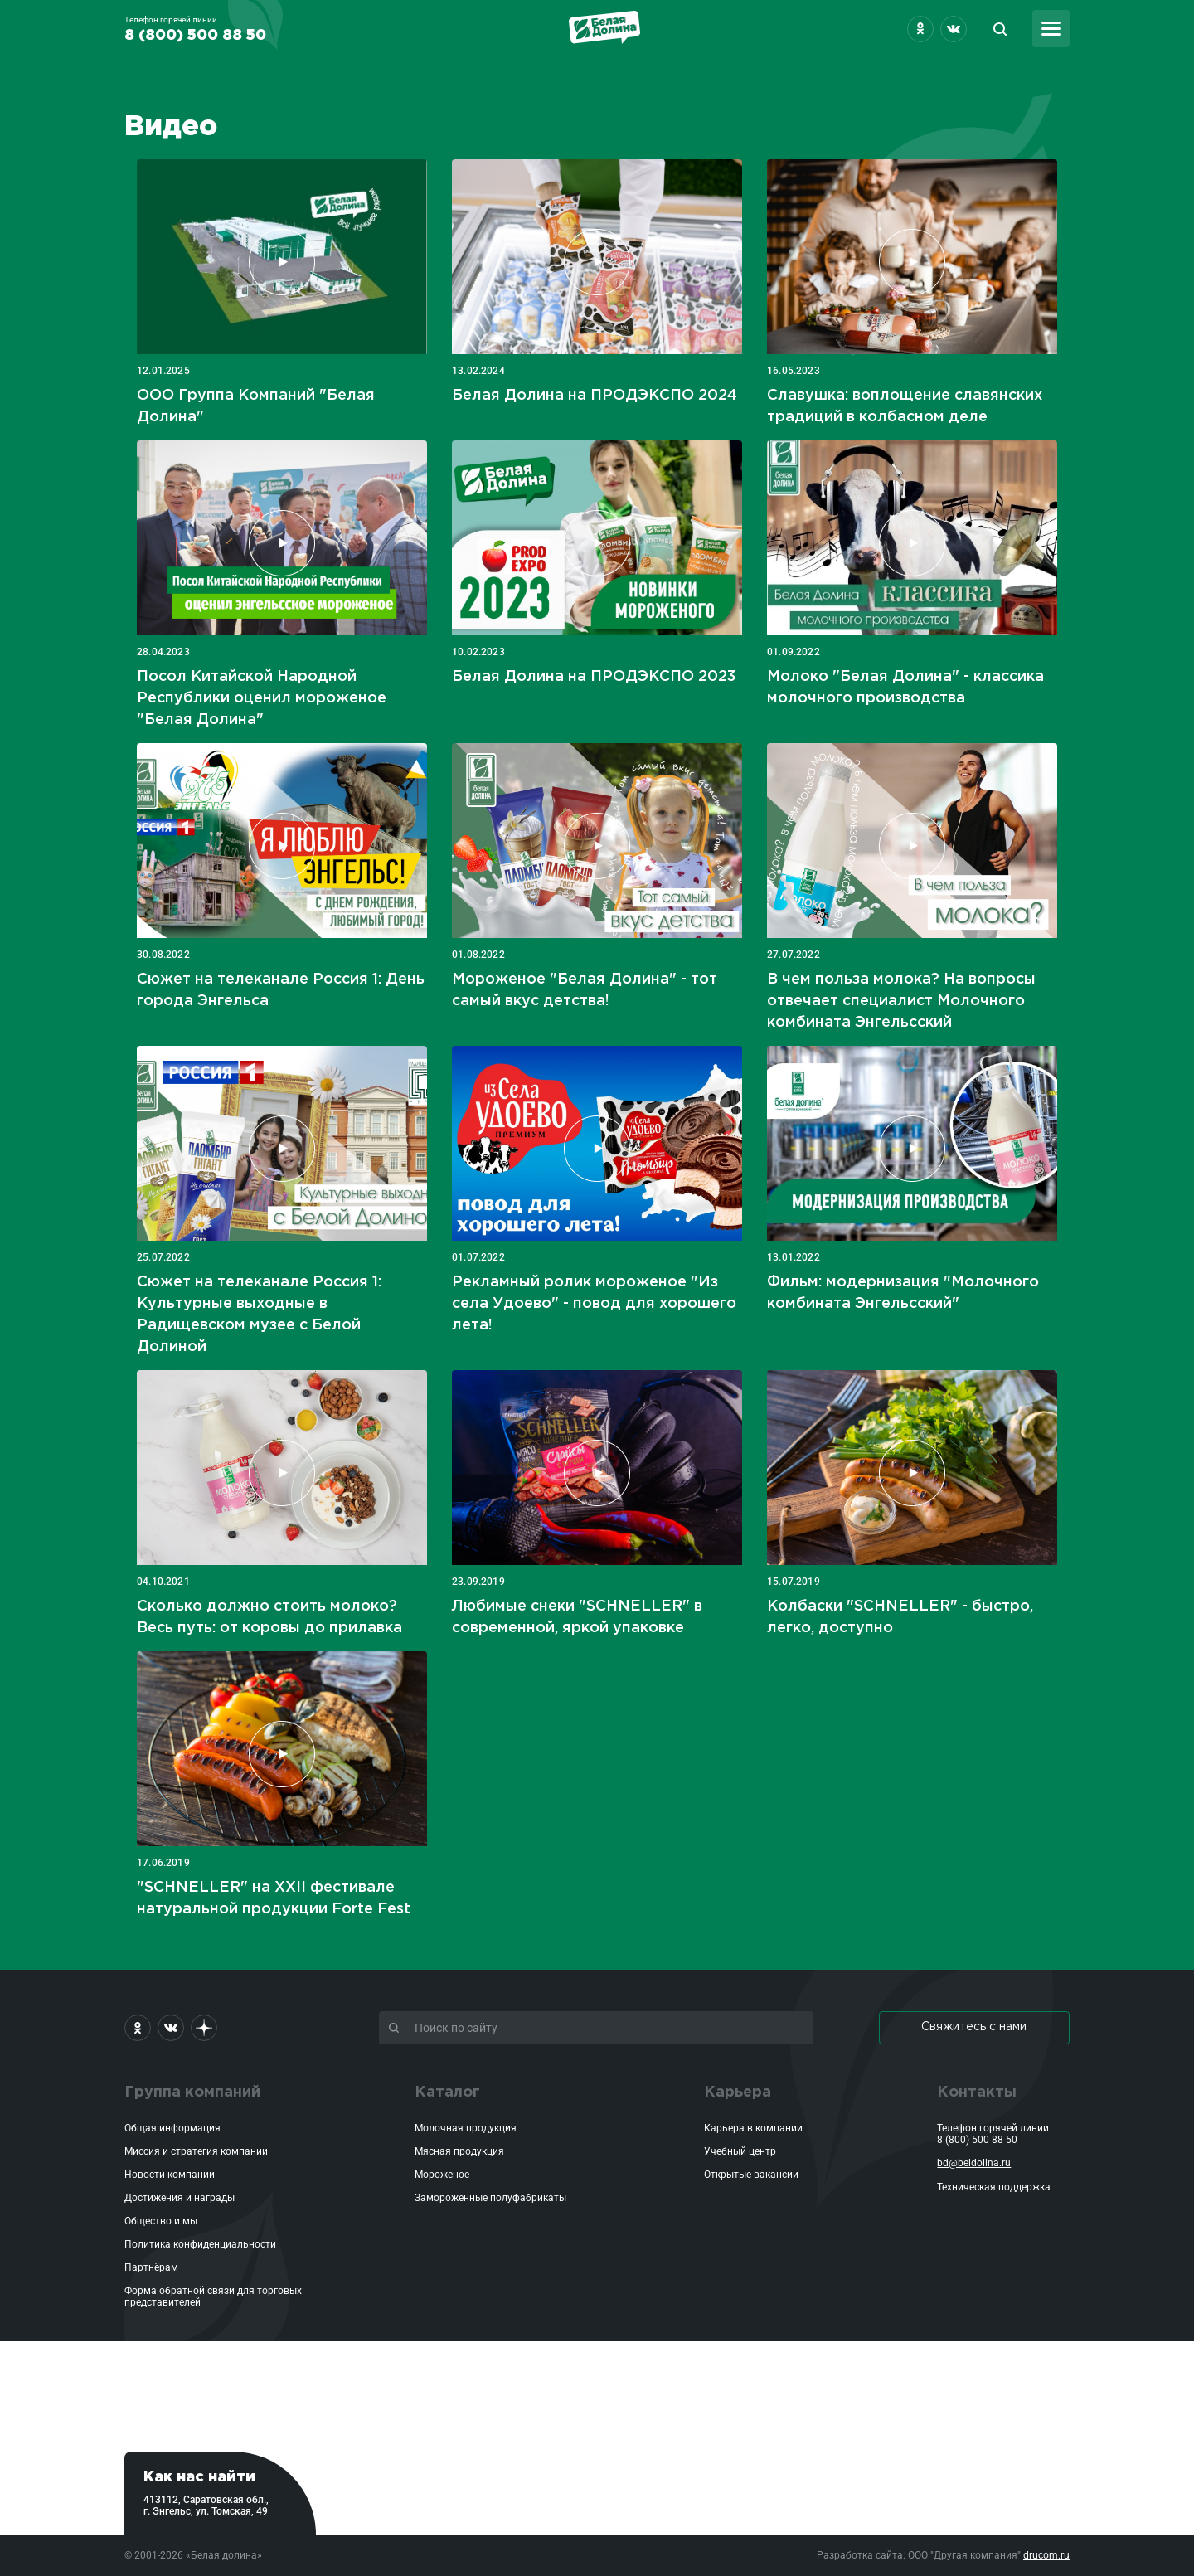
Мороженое (442, 2174)
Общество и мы (160, 2221)
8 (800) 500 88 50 (977, 2140)
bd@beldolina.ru (974, 2163)
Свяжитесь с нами (974, 2027)
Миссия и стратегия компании (196, 2151)
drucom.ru (1046, 2555)
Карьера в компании (753, 2128)
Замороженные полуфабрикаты (490, 2198)
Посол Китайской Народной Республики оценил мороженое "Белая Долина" (261, 698)
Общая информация (172, 2128)
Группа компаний (192, 2092)
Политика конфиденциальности (200, 2244)
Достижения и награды (179, 2198)
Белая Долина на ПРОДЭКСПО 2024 (594, 395)
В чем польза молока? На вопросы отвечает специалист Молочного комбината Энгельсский (901, 1001)
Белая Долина (604, 27)
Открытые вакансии (751, 2174)
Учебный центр (740, 2151)
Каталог (447, 2092)
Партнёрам (151, 2267)
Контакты (977, 2092)
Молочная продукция (466, 2128)
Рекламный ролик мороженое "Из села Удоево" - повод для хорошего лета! (594, 1304)
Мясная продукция (459, 2151)
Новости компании (169, 2174)
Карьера (737, 2092)
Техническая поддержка (994, 2187)
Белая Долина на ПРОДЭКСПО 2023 (593, 676)
